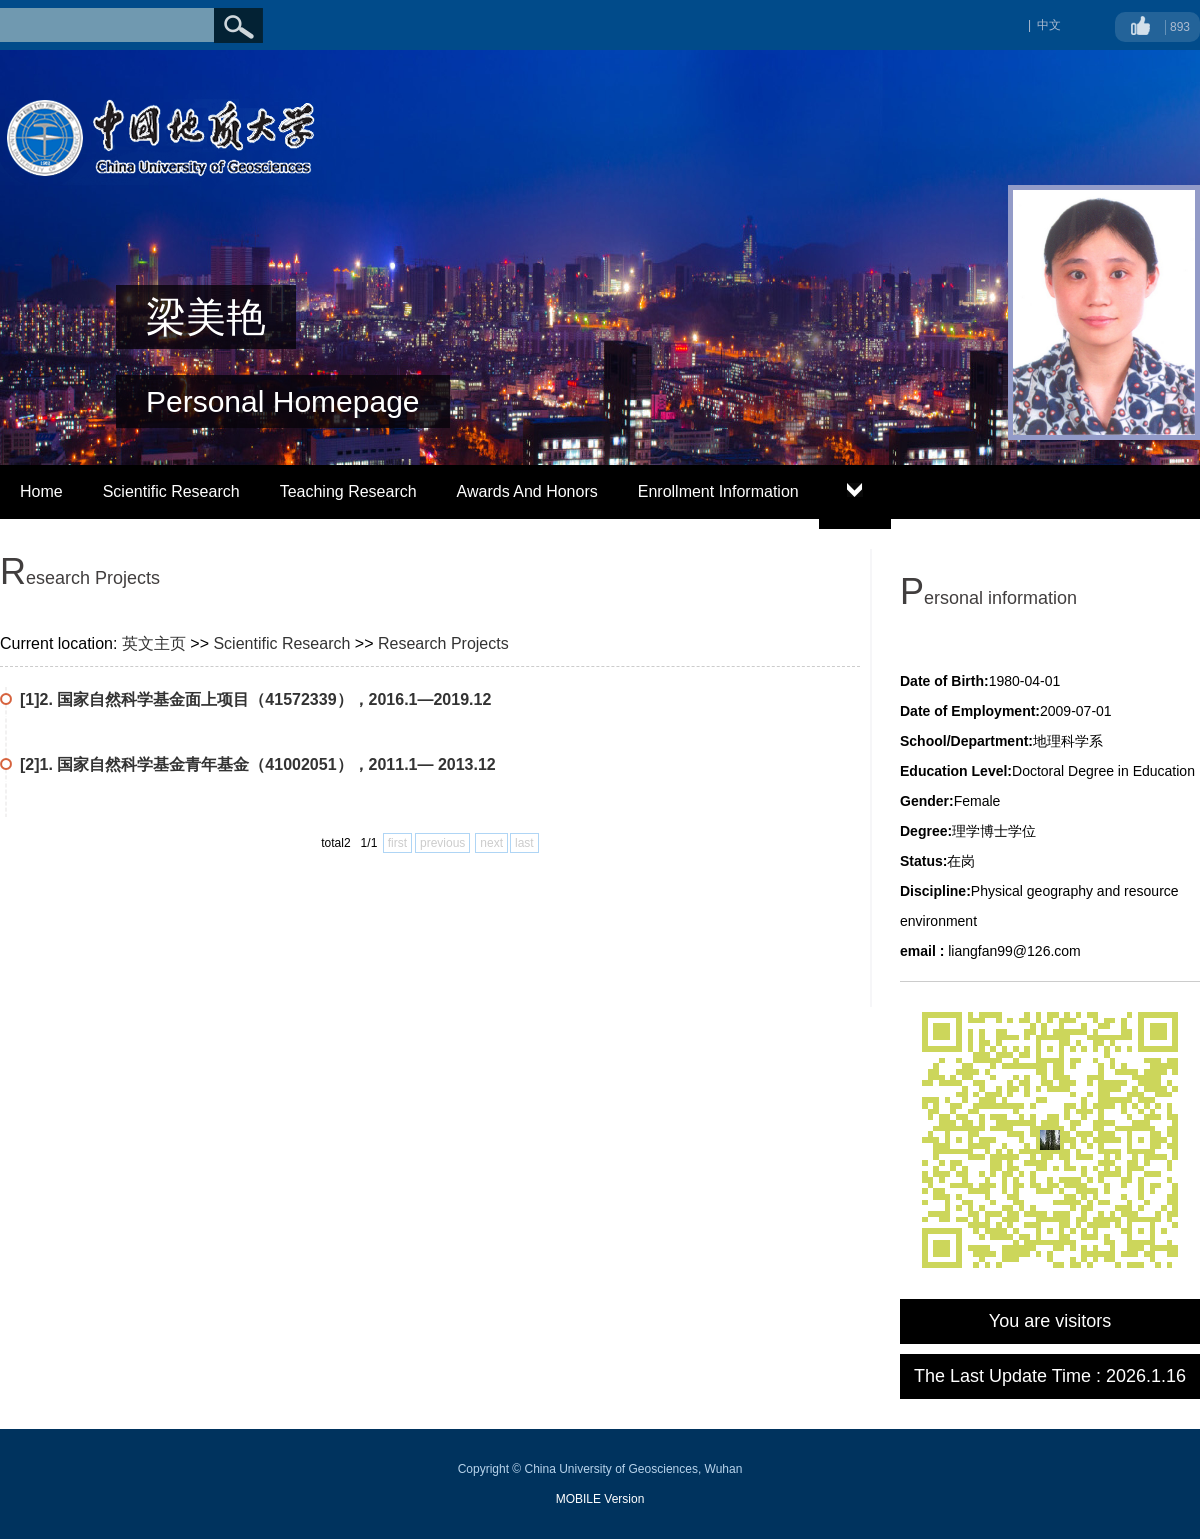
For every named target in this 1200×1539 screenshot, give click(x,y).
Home (41, 491)
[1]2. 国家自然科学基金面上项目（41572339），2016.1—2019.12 (255, 699)
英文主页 (154, 643)
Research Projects (443, 643)
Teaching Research (348, 491)
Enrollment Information (718, 491)
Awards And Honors (527, 491)
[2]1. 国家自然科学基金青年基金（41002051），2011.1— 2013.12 (258, 764)
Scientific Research (171, 491)
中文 (1049, 25)
